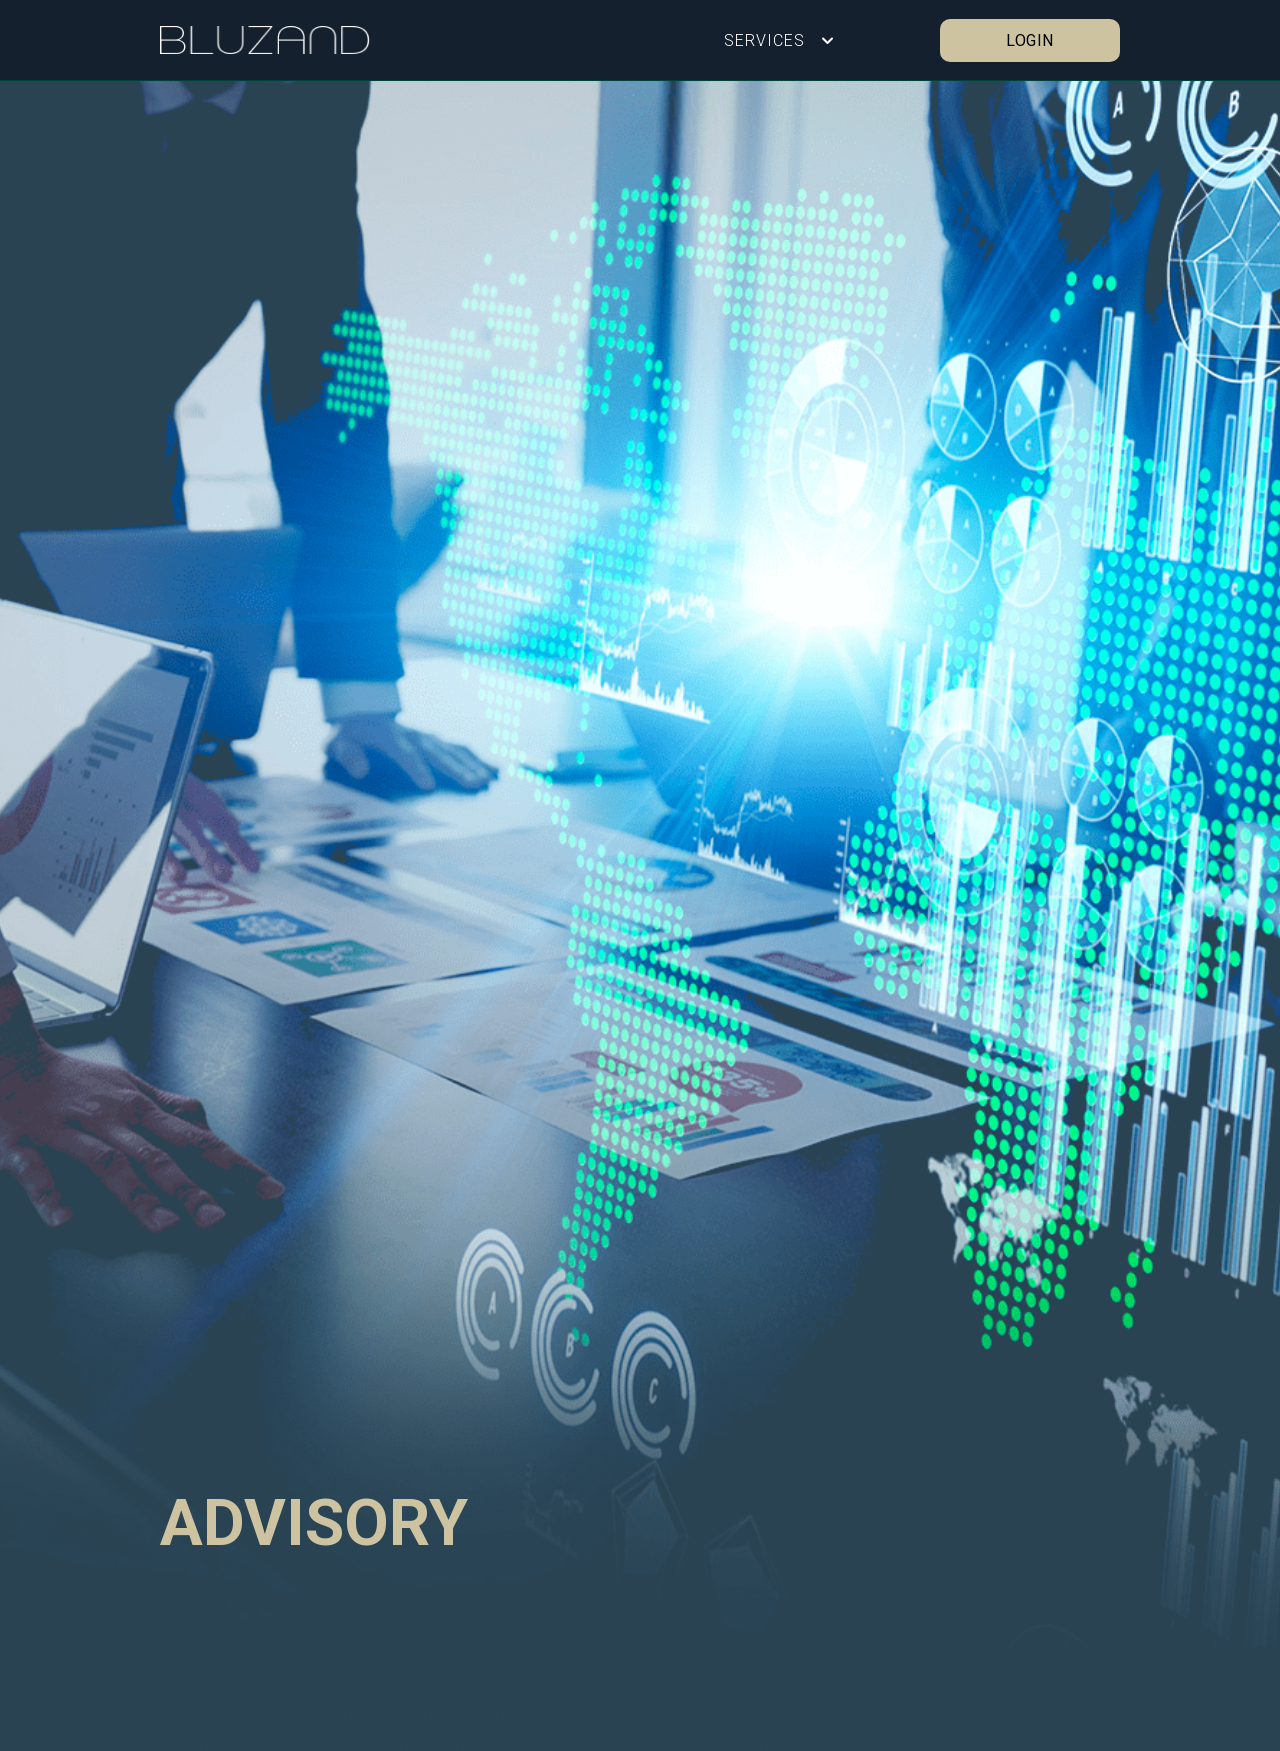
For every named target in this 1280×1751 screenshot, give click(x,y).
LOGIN (1030, 39)
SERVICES (764, 39)
